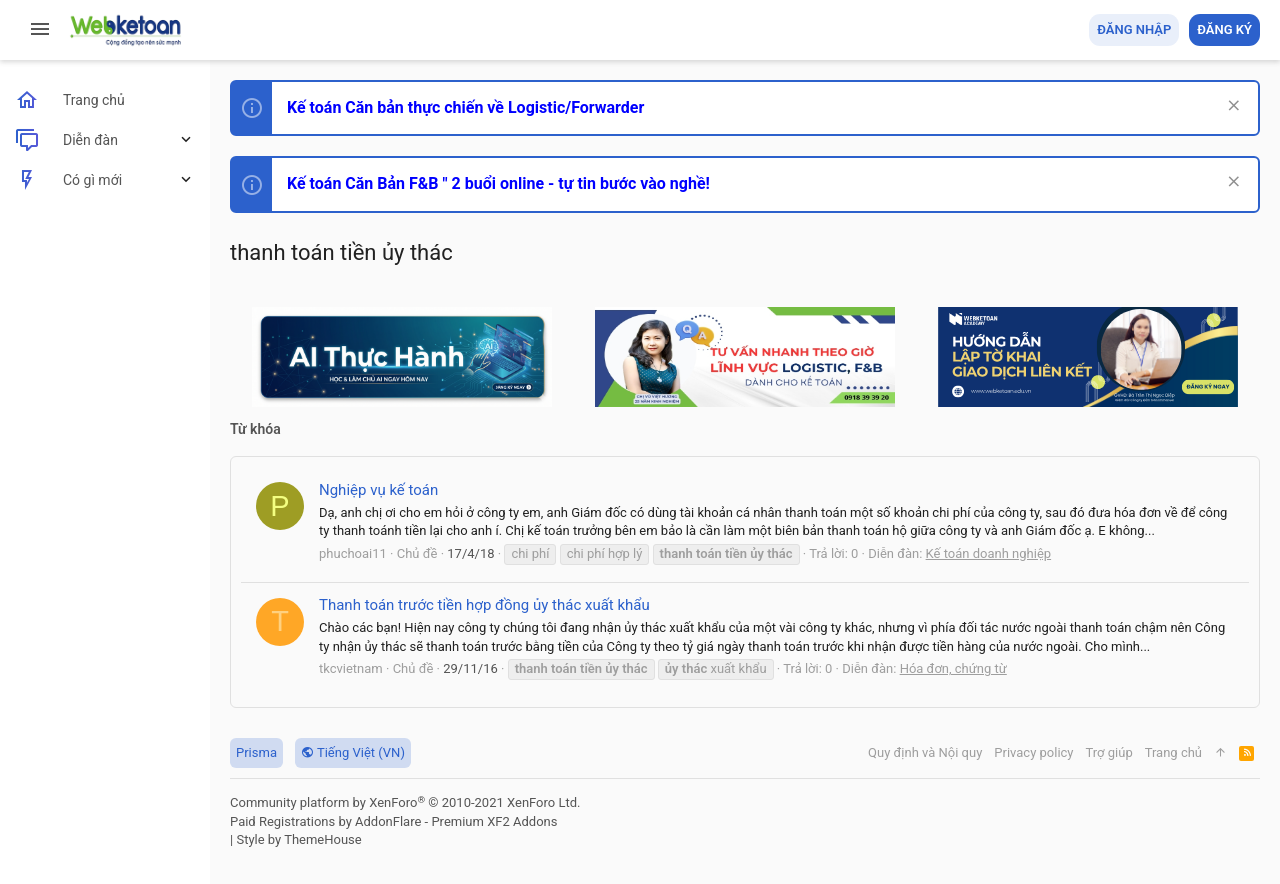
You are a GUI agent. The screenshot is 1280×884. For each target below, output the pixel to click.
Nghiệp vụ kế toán (378, 490)
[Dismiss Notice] (1231, 107)
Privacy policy (1033, 752)
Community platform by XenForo (405, 802)
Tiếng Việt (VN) (353, 752)
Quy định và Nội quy (925, 752)
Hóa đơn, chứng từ (953, 668)
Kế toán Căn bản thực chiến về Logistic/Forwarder (465, 107)
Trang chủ (1173, 752)
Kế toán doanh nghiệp (989, 553)
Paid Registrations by (393, 821)
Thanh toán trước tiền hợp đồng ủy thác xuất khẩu (484, 605)
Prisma (256, 752)
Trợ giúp (1109, 752)
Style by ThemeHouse (298, 839)
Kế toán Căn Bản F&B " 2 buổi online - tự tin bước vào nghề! (498, 183)
